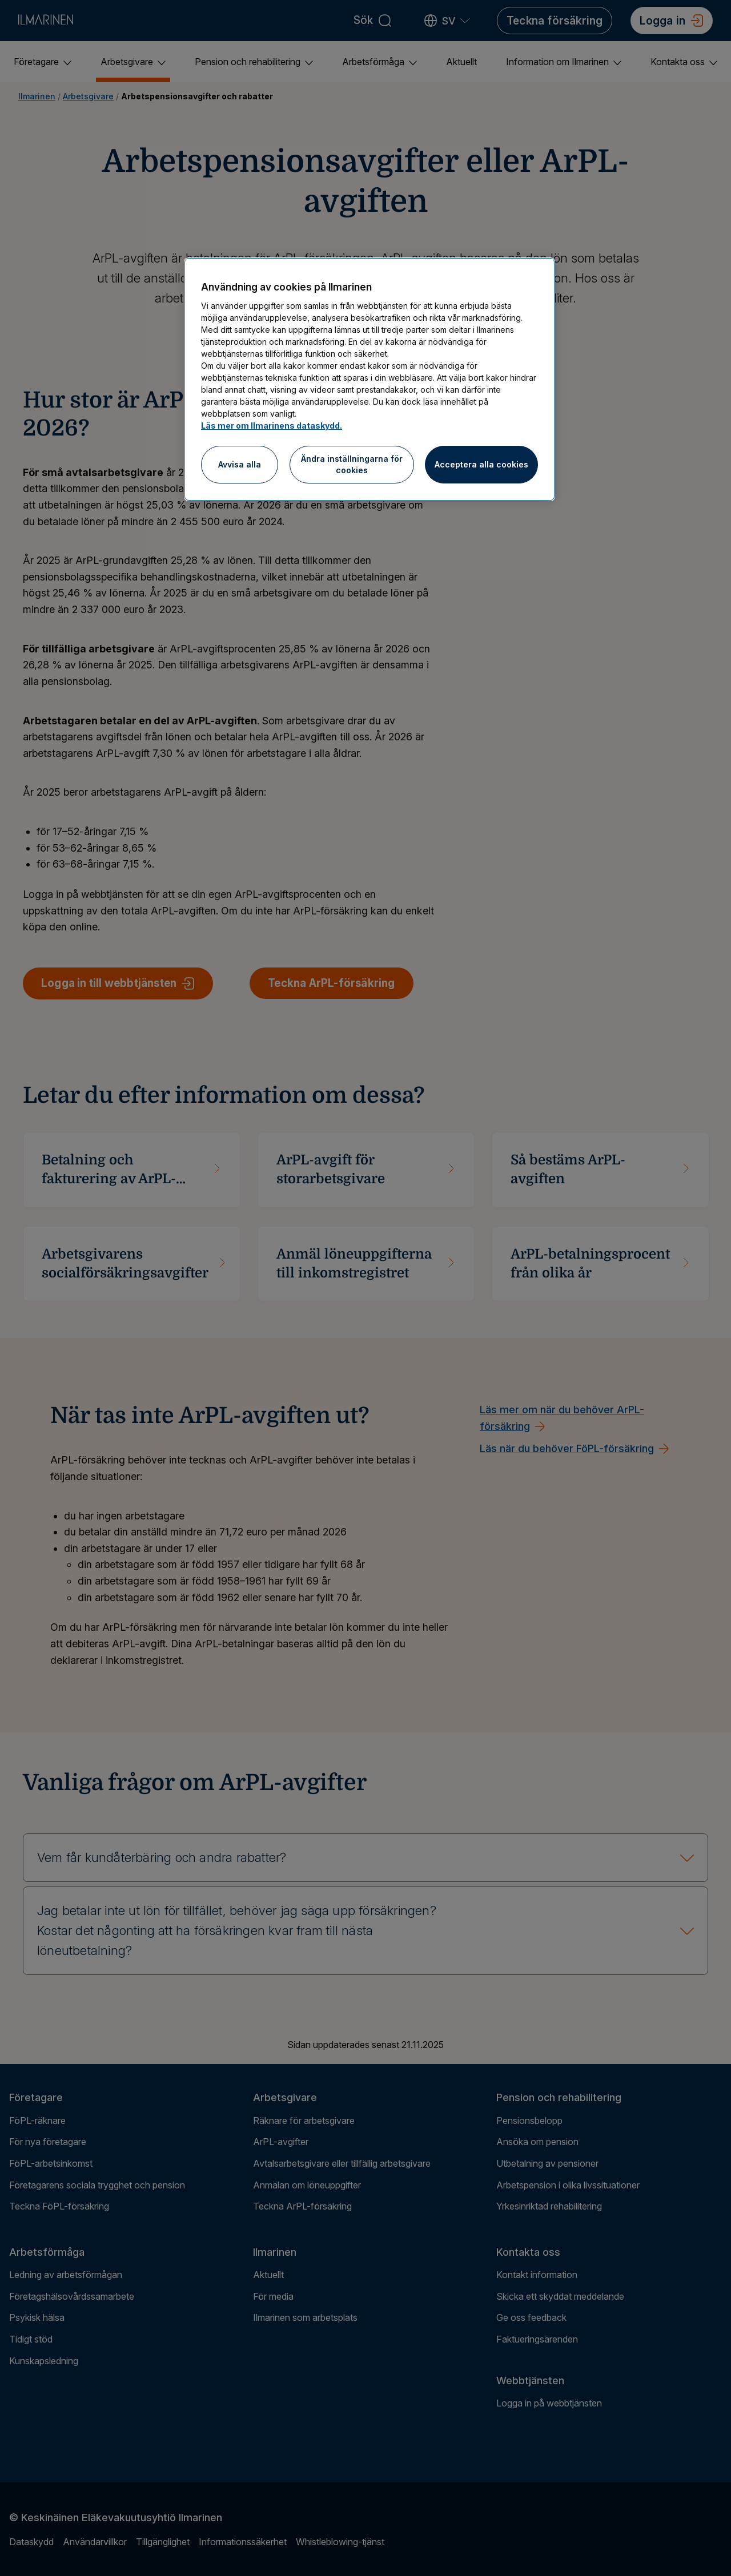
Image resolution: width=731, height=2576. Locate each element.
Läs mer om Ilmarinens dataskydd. (271, 425)
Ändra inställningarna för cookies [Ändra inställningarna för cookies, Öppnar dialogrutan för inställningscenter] (352, 464)
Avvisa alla (239, 464)
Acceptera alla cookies (481, 464)
